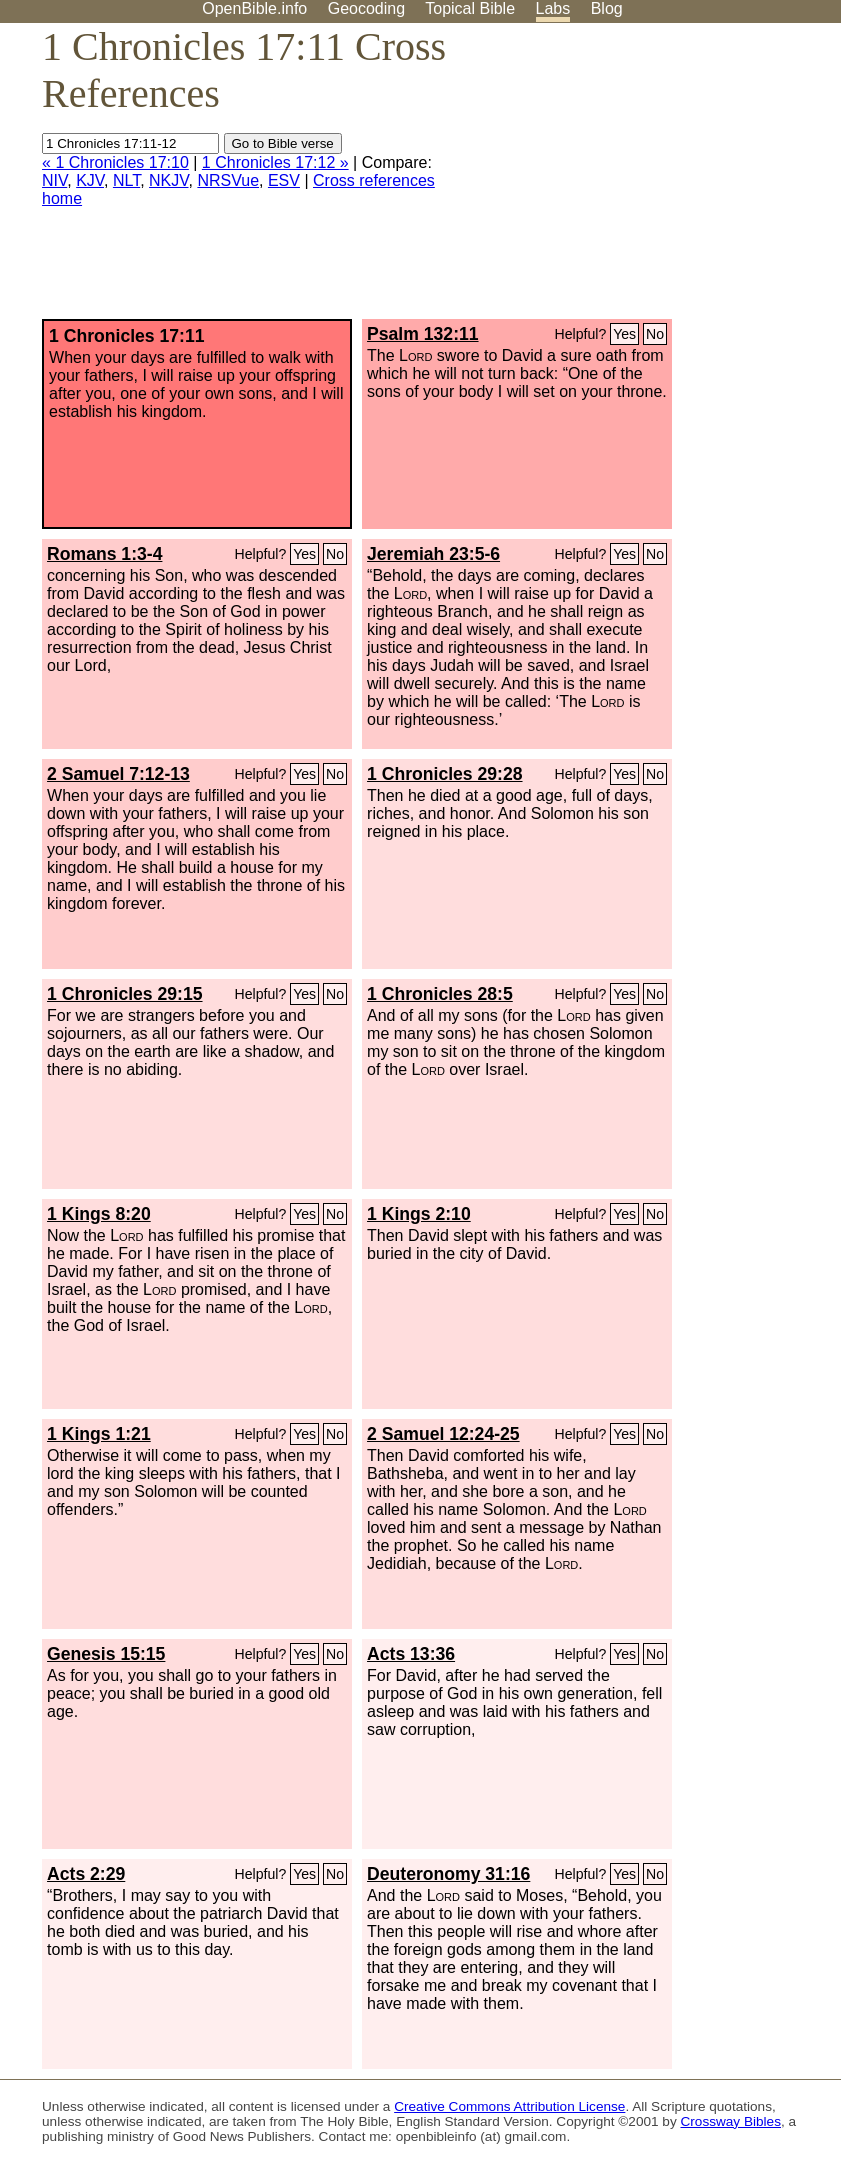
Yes (624, 334)
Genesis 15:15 (106, 1654)
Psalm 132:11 (423, 334)
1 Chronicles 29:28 (444, 774)
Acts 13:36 (411, 1654)
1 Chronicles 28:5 (440, 994)
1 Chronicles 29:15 (124, 994)
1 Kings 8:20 (99, 1214)
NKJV (168, 180)
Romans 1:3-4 (104, 554)
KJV (90, 180)
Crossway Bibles (731, 2121)
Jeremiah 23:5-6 (433, 554)
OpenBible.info (254, 8)
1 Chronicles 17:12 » (275, 162)
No (655, 334)
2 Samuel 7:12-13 (118, 774)
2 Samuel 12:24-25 (443, 1434)
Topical (470, 8)
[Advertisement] (639, 179)
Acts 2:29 (86, 1874)
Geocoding (366, 8)
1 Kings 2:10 (419, 1214)
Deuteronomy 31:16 (448, 1874)
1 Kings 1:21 (99, 1434)
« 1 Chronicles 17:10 (115, 162)
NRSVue (228, 180)
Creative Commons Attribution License (509, 2106)
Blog (607, 8)
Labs (553, 8)
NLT (126, 180)
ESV (284, 180)
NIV (54, 180)
